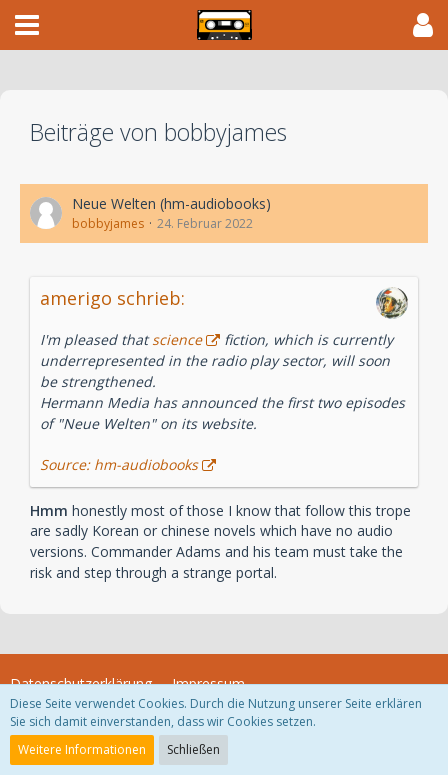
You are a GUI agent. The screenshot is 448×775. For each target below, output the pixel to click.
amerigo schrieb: (112, 298)
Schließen (193, 749)
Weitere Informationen (82, 749)
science (177, 339)
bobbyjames (108, 223)
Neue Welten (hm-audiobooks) (171, 203)
